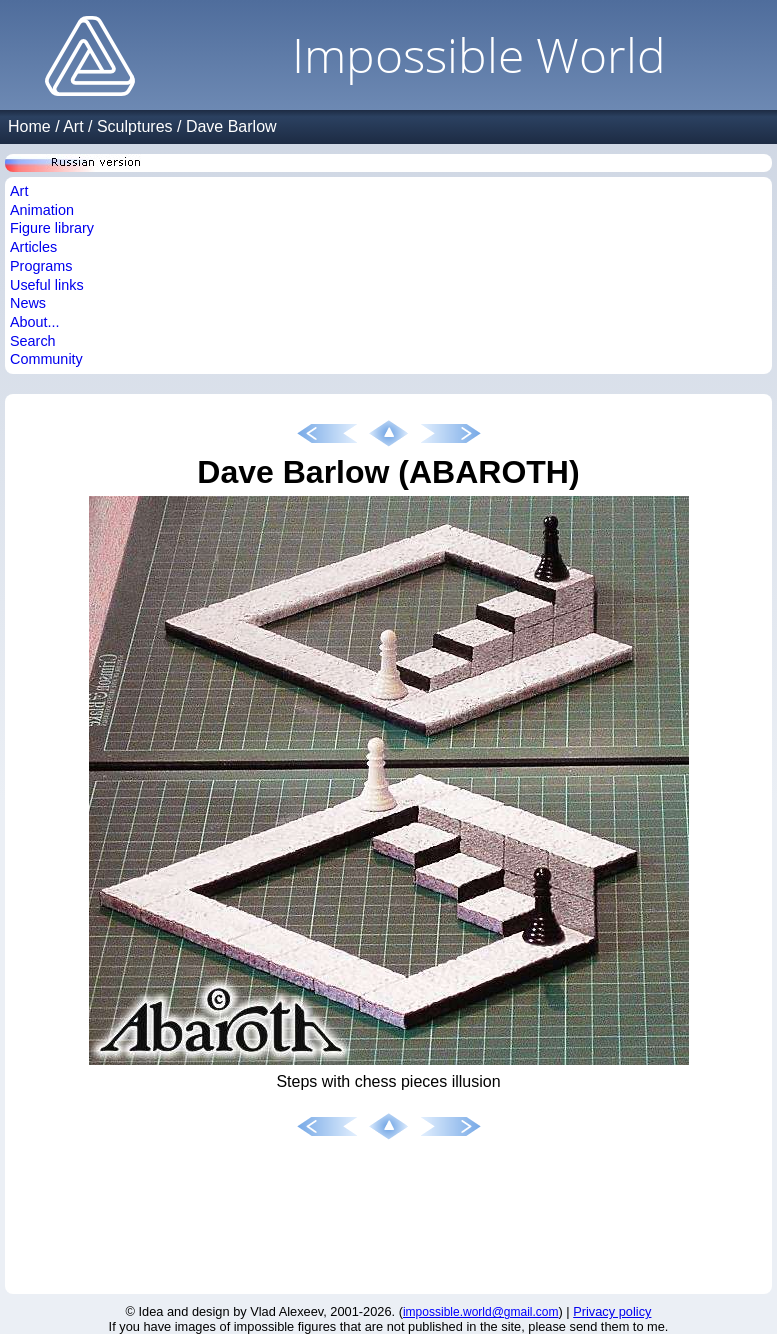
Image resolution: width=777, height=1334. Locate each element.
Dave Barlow (231, 126)
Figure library (52, 228)
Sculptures (135, 126)
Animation (42, 210)
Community (46, 359)
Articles (33, 247)
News (28, 303)
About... (35, 322)
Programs (41, 266)
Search (33, 341)
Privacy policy (612, 1311)
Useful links (47, 285)
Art (73, 126)
